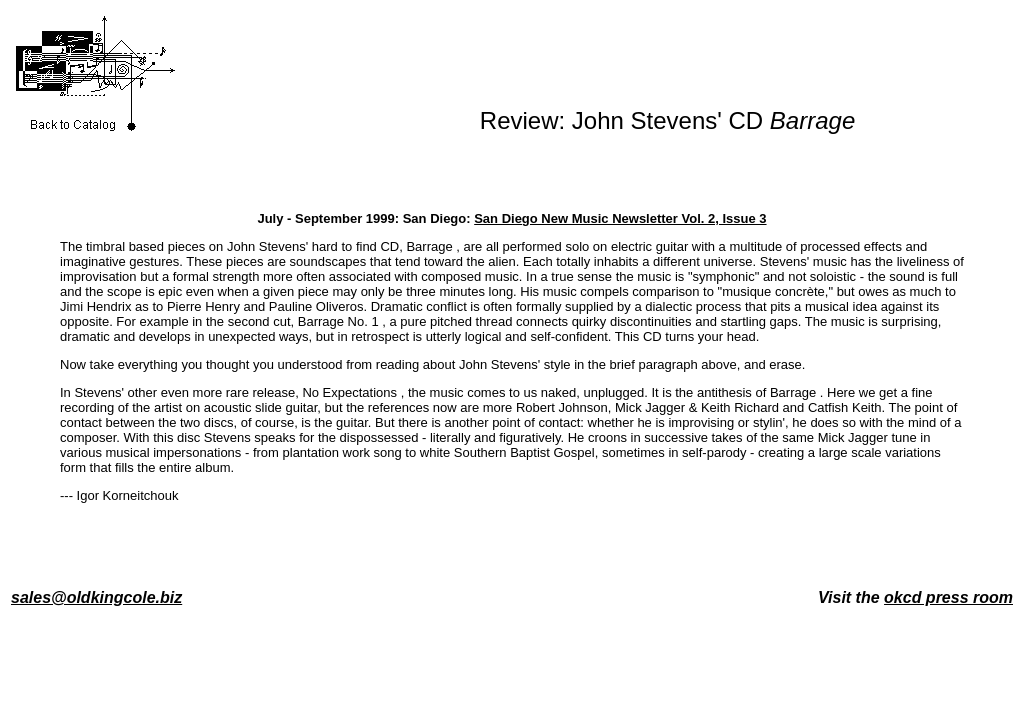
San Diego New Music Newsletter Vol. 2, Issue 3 (620, 218)
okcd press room (948, 597)
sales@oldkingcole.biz (96, 597)
